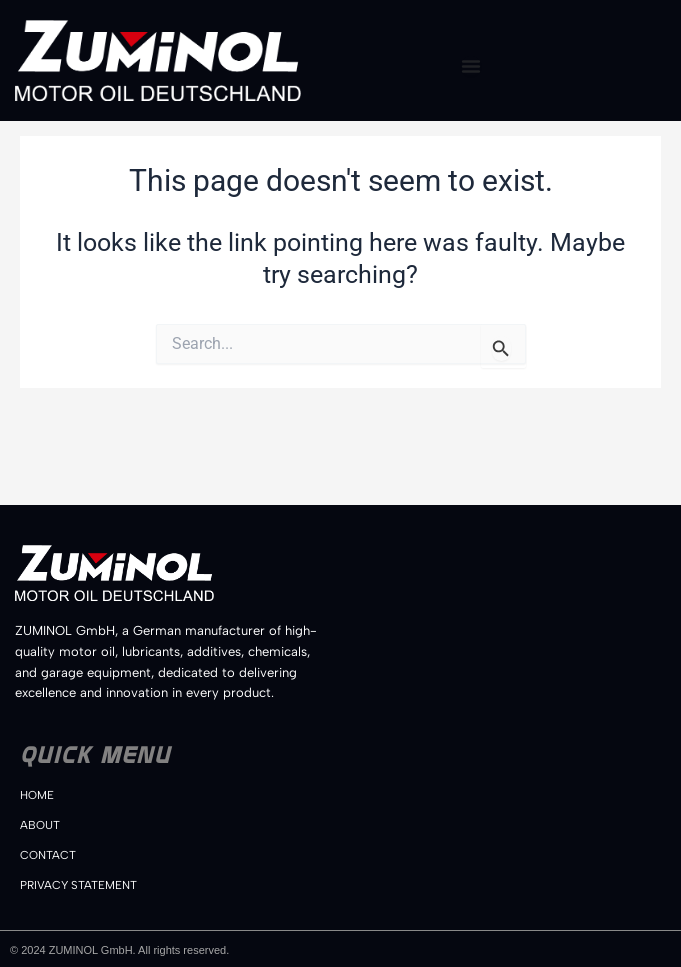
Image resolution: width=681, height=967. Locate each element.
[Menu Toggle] (471, 66)
